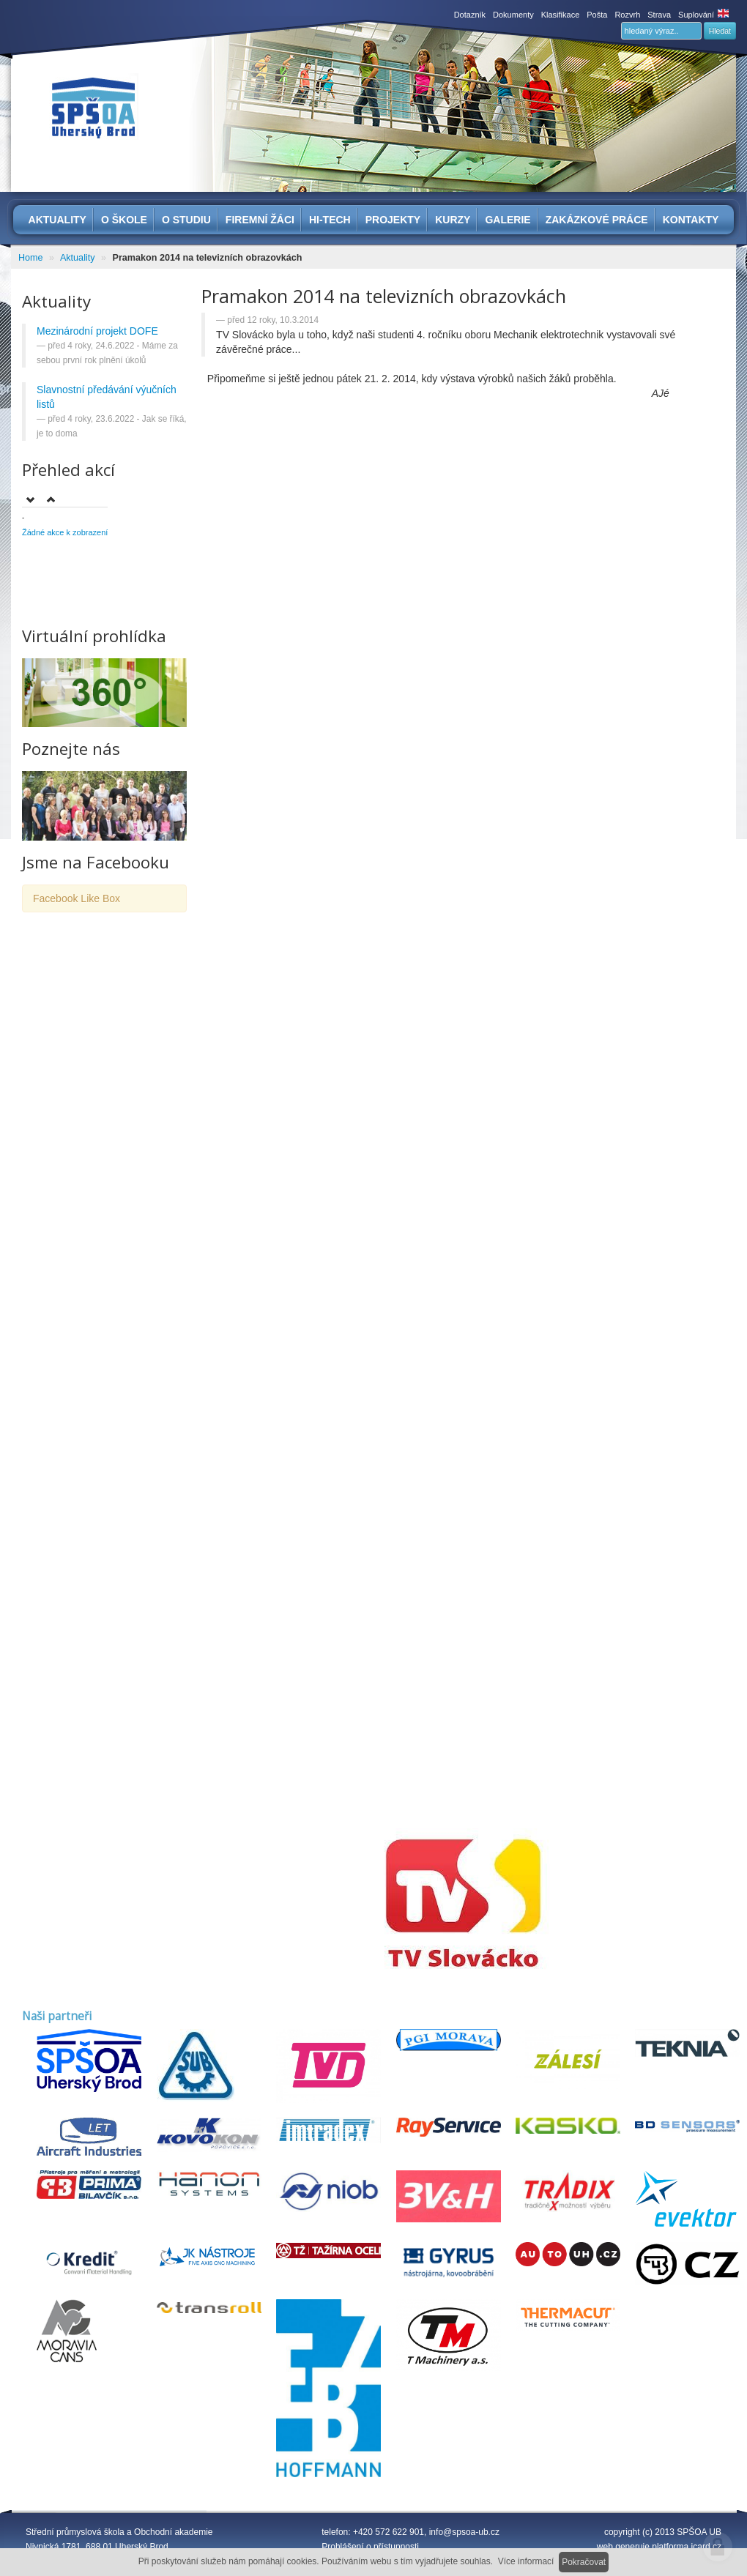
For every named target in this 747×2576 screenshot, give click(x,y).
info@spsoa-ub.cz (464, 2532)
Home (30, 258)
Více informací (526, 2561)
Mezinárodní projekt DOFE (97, 331)
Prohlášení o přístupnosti (370, 2547)
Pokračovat (584, 2562)
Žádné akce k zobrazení (65, 532)
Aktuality (77, 258)
